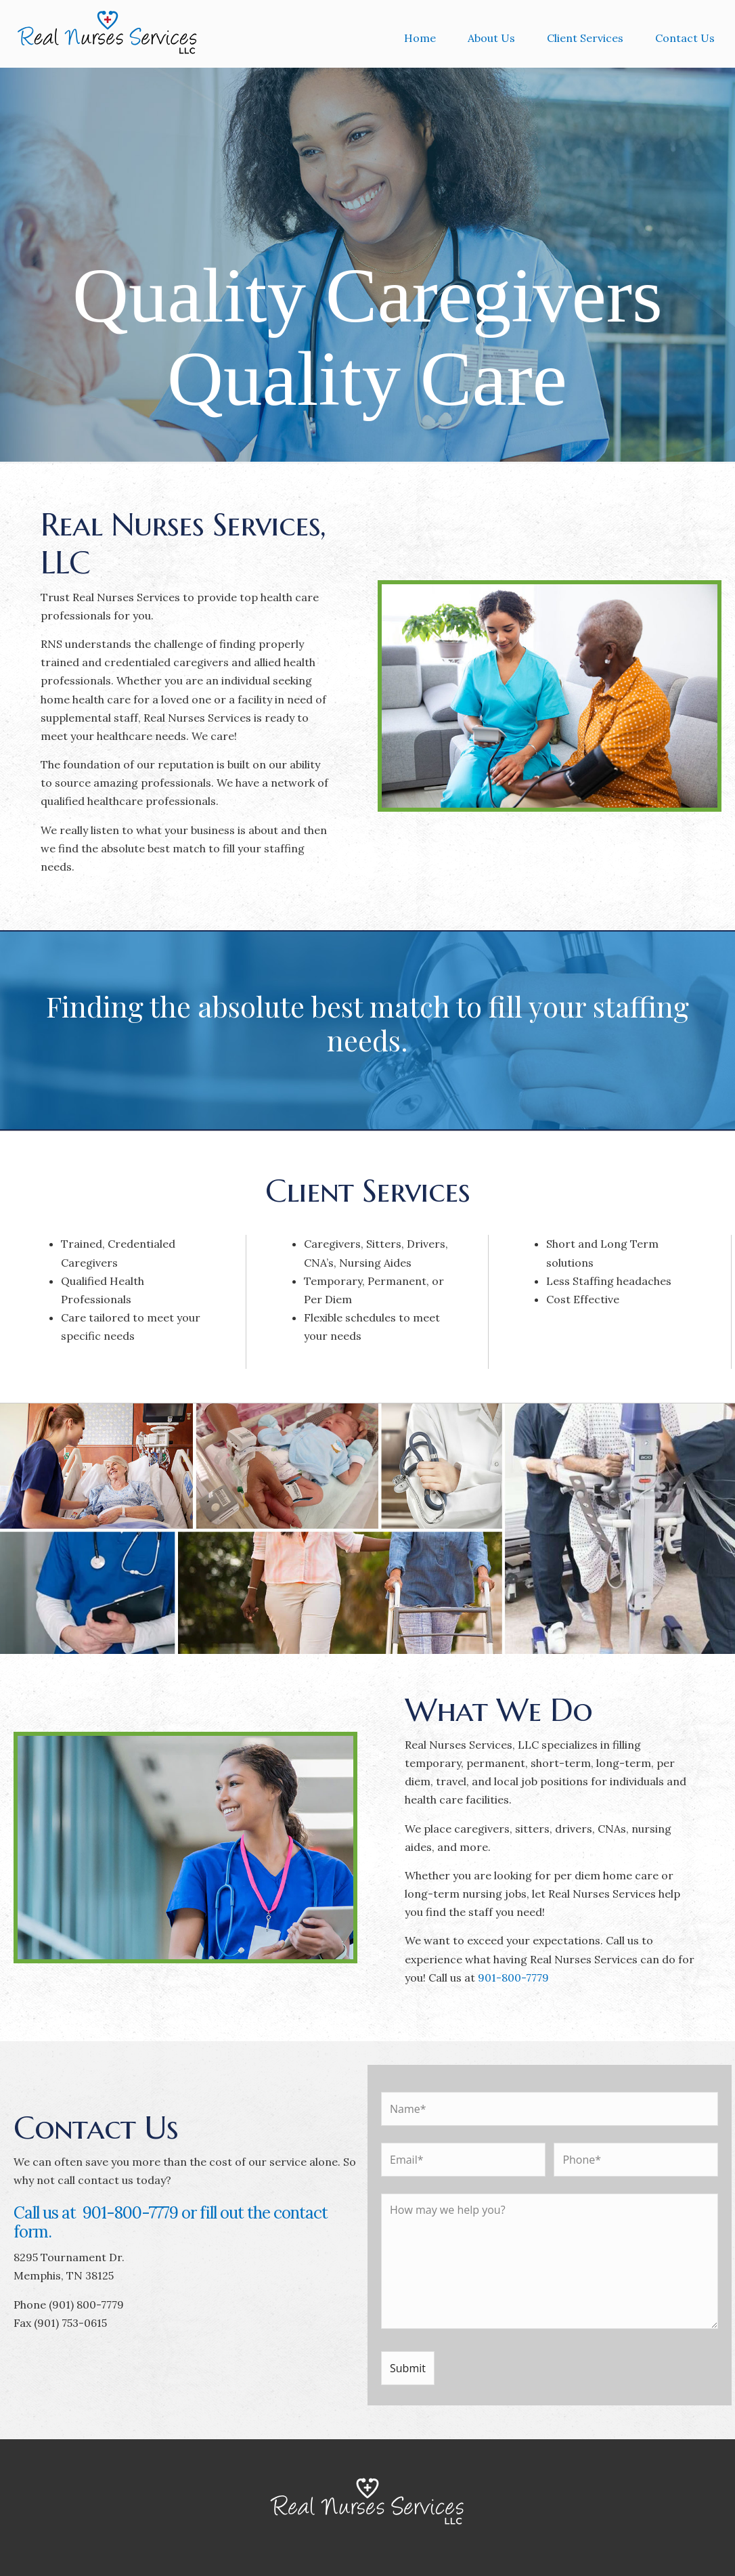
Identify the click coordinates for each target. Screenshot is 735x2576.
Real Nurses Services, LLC (108, 34)
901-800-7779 (513, 1977)
